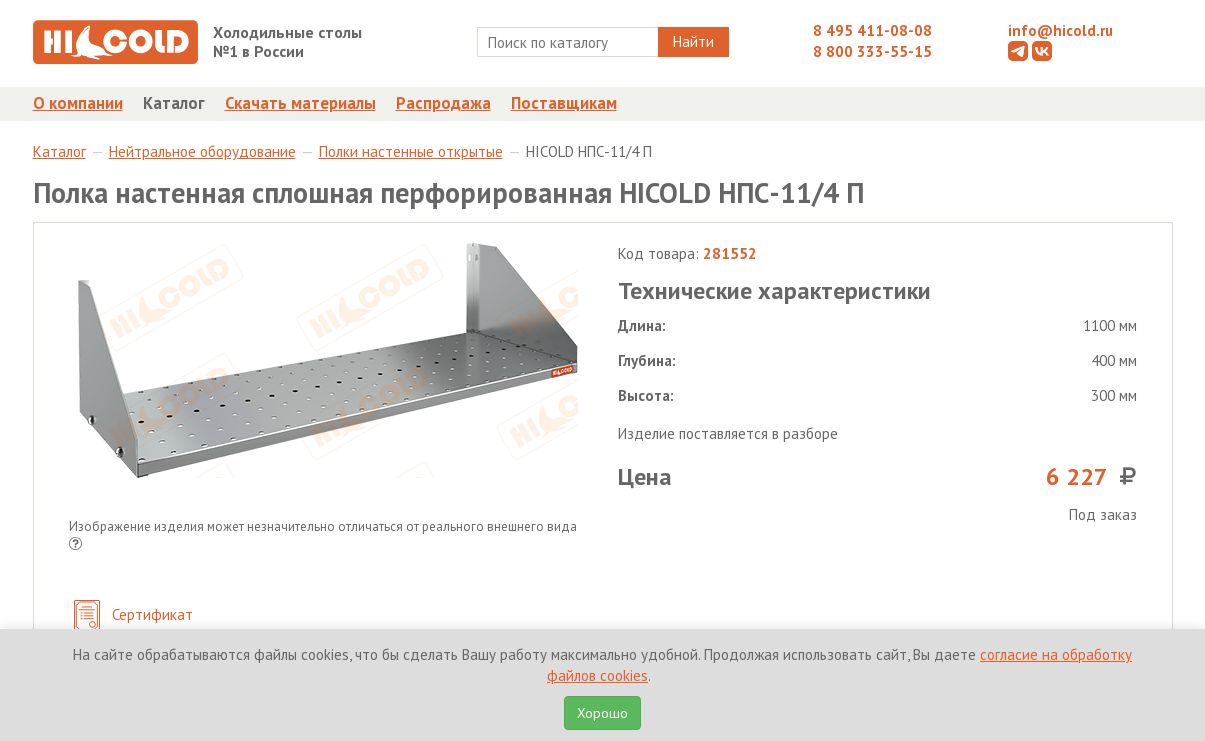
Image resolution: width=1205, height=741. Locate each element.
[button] (75, 545)
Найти (693, 41)
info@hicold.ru (1060, 30)
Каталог (174, 103)
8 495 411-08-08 (872, 30)
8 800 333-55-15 (872, 51)
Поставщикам (564, 103)
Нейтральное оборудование (202, 151)
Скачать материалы (300, 103)
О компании (78, 103)
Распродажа (443, 103)
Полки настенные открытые (411, 151)
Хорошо (602, 713)
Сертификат (133, 616)
